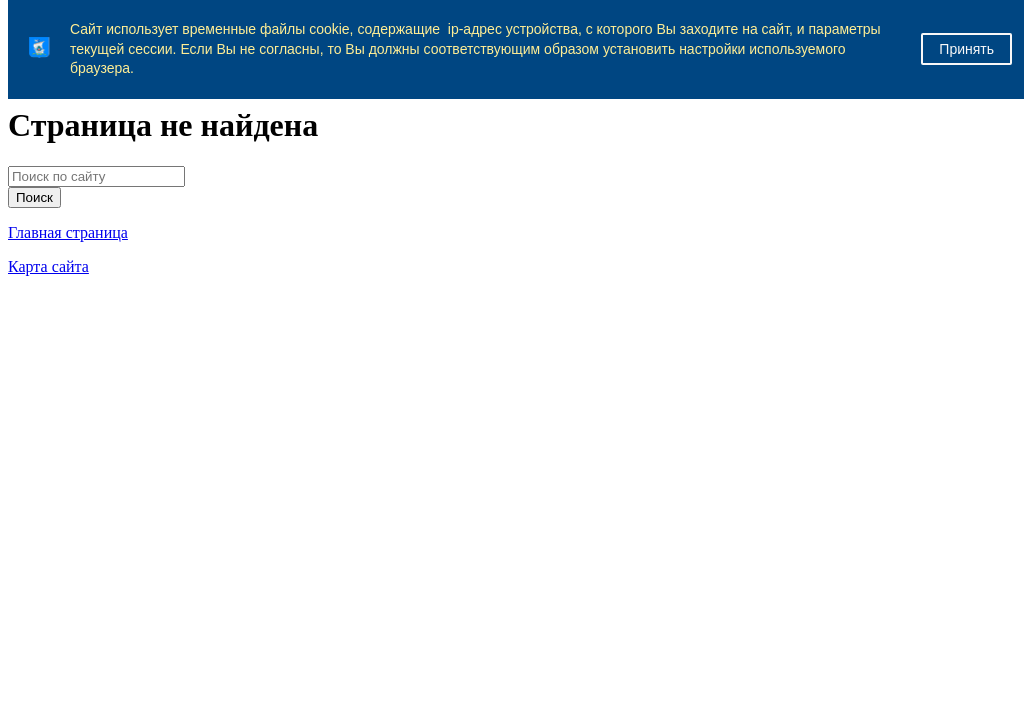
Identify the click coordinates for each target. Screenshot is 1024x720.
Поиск (34, 197)
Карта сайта (48, 266)
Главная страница (68, 232)
